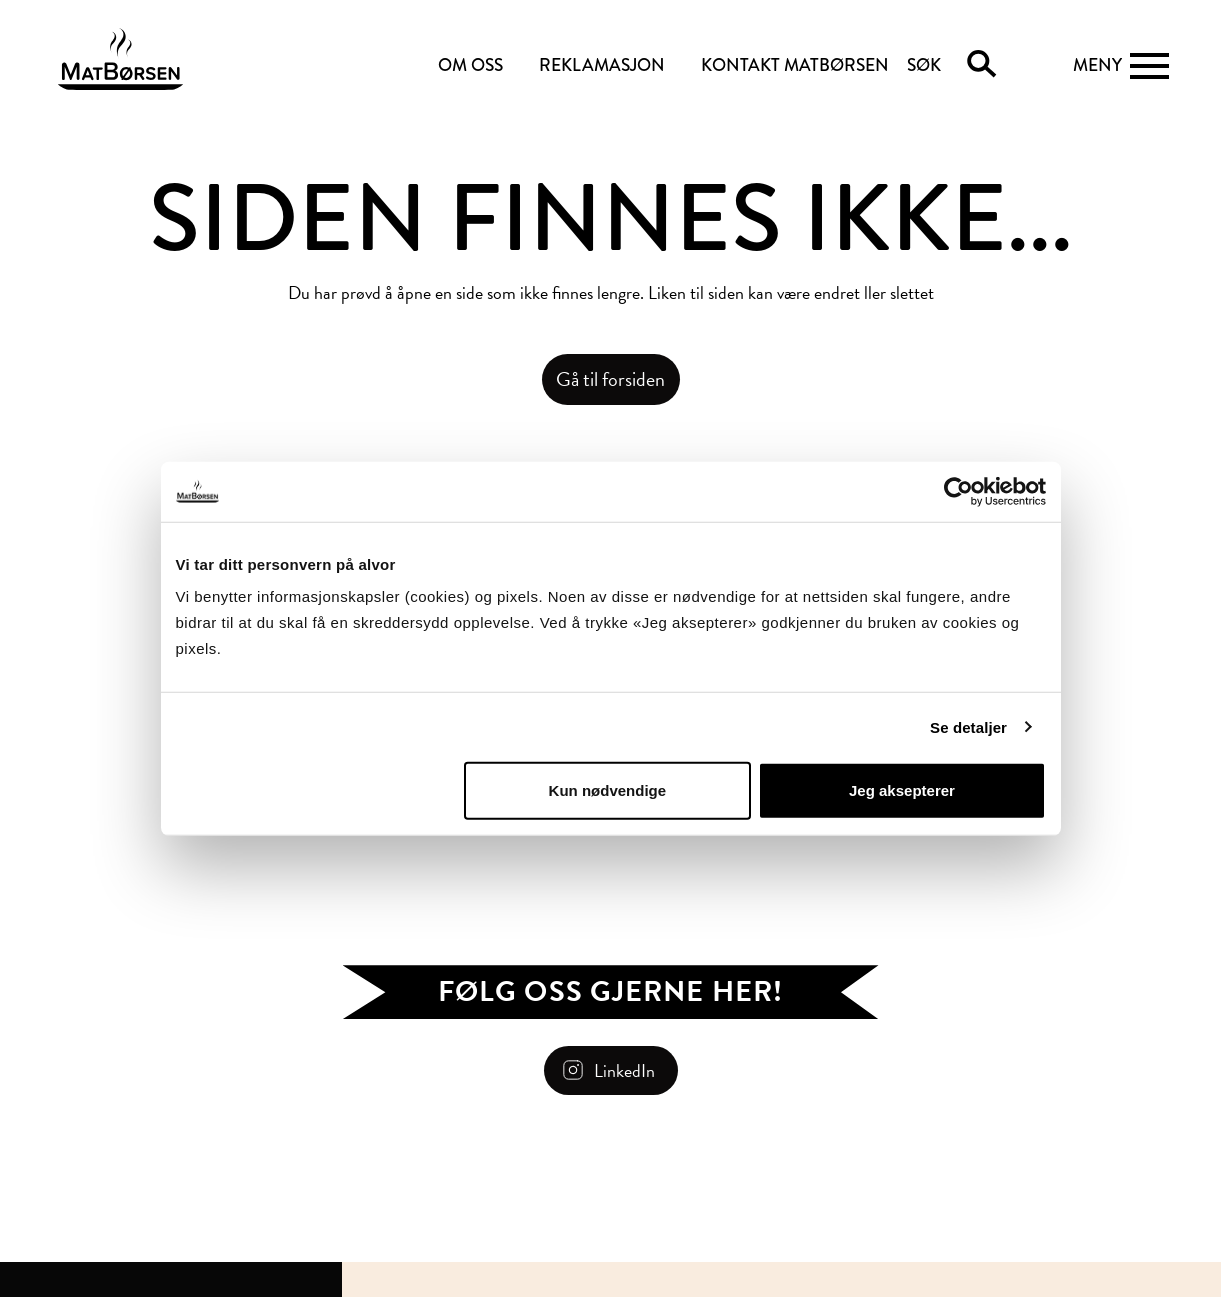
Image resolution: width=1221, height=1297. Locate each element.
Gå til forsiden (610, 379)
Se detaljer (968, 726)
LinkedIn (624, 1070)
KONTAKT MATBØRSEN (795, 65)
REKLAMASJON (602, 65)
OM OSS (470, 65)
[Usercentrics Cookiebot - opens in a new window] (958, 491)
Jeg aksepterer (902, 790)
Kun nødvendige (608, 790)
